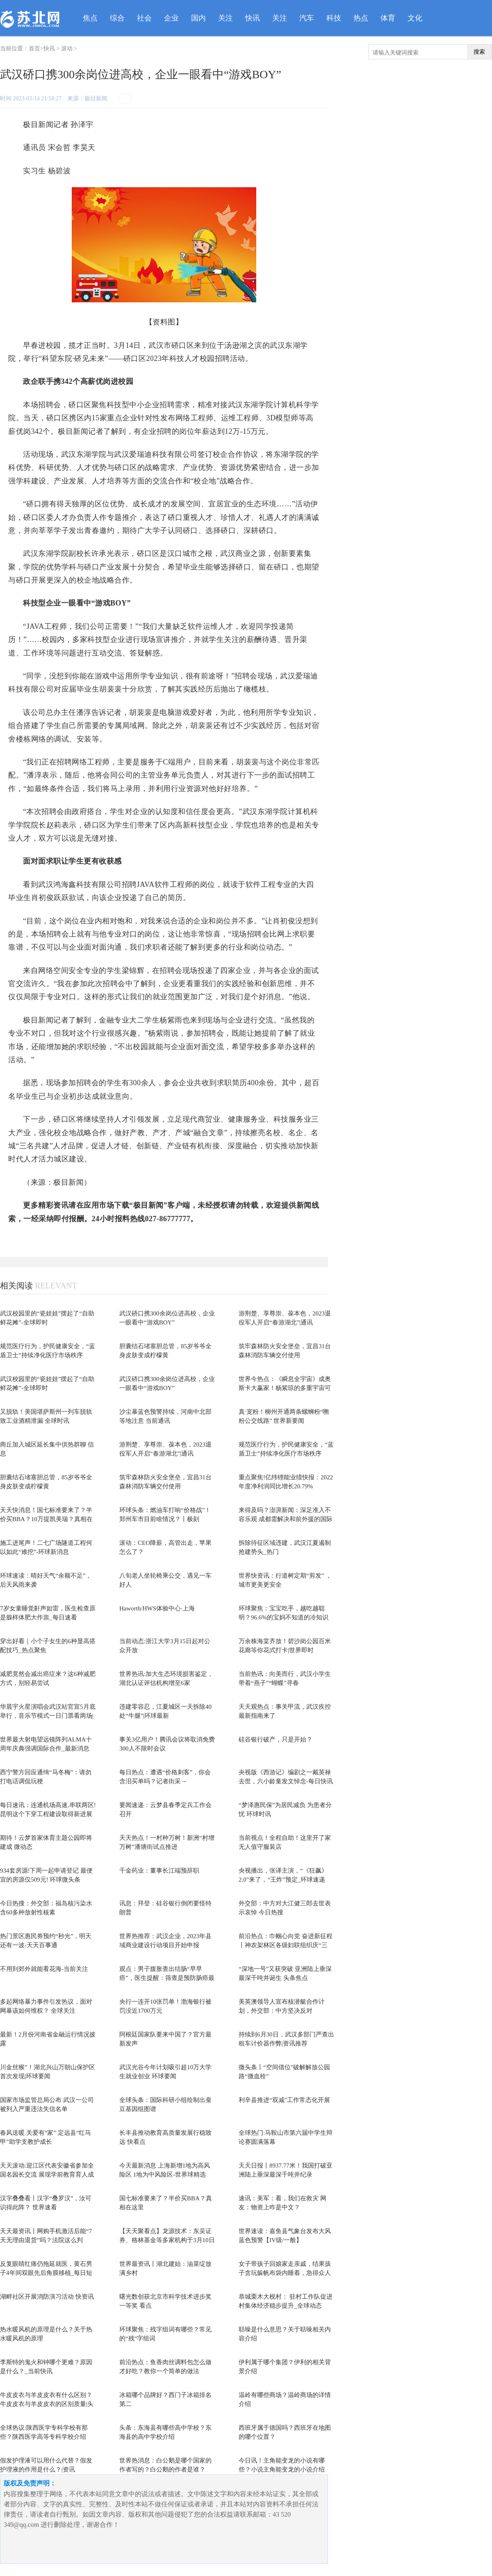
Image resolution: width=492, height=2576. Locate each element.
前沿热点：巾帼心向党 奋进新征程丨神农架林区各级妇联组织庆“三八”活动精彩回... (286, 1945)
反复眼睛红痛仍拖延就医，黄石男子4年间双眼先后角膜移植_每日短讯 (46, 2273)
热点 (360, 18)
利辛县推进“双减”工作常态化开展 (284, 2100)
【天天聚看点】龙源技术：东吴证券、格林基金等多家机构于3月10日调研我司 (167, 2240)
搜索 (479, 52)
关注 (225, 18)
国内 (198, 18)
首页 (34, 48)
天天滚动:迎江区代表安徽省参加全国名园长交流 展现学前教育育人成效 (47, 2174)
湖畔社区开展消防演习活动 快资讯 (47, 2296)
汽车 (306, 18)
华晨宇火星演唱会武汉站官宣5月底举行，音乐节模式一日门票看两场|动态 (48, 1715)
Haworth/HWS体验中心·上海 (157, 1608)
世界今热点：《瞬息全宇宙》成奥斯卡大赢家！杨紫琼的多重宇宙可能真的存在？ (285, 1388)
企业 (171, 18)
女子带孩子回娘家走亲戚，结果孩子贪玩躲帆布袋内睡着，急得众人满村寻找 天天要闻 (285, 2273)
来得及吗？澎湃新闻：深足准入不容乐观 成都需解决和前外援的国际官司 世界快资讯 (286, 1519)
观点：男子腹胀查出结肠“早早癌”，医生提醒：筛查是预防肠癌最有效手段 (166, 1978)
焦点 (90, 18)
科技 (333, 18)
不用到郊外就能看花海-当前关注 (44, 1969)
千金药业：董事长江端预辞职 (159, 1870)
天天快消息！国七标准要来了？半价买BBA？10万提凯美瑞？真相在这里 (46, 1519)
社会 (144, 18)
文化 (415, 18)
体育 (387, 18)
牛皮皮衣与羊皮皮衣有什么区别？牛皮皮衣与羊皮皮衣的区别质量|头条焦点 (46, 2404)
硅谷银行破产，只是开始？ (275, 1739)
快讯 (252, 18)
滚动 (67, 48)
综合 (117, 18)
